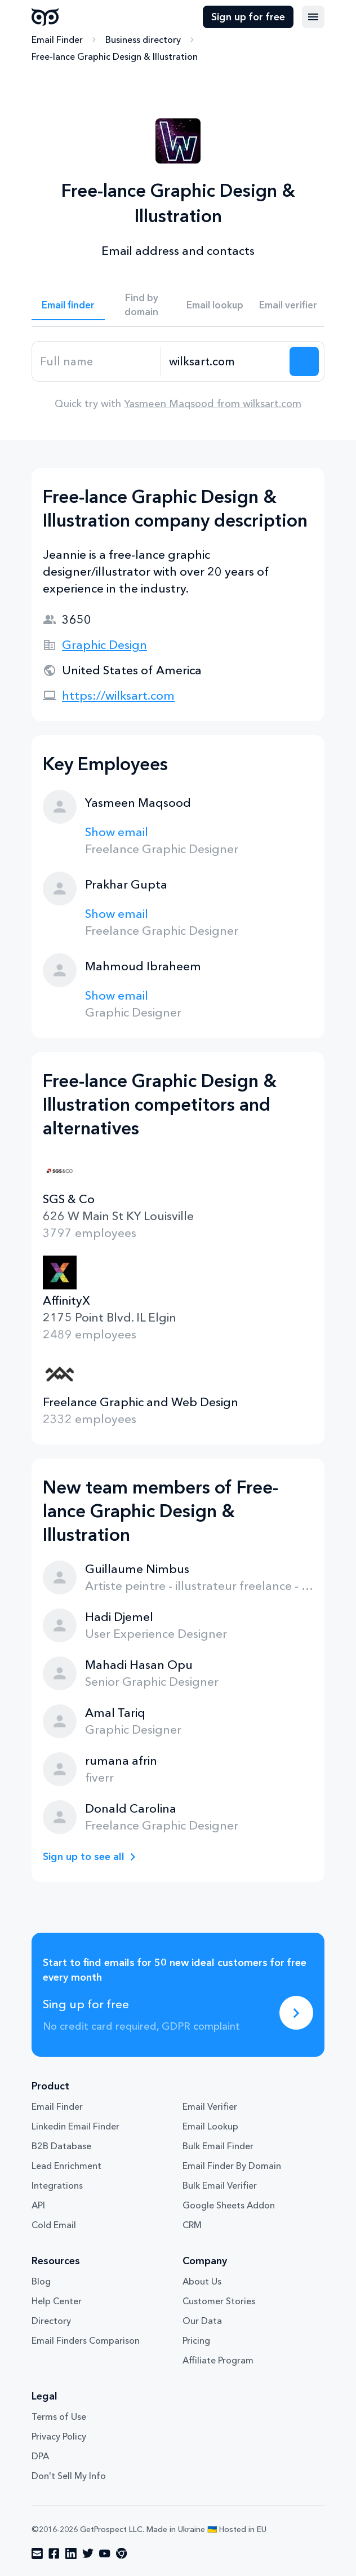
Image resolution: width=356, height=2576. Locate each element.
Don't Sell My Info (69, 2475)
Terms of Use (59, 2416)
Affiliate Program (218, 2360)
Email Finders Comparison (86, 2340)
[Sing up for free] (296, 2013)
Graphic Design (104, 645)
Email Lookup (210, 2126)
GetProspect (45, 17)
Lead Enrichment (66, 2165)
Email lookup (214, 305)
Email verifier (288, 305)
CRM (192, 2224)
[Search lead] (304, 361)
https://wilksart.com (118, 695)
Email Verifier (210, 2106)
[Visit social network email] (37, 2553)
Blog (41, 2281)
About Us (202, 2281)
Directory (51, 2320)
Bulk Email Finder (218, 2145)
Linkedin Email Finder (75, 2126)
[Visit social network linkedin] (71, 2553)
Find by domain (141, 304)
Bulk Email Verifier (220, 2185)
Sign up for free (248, 17)
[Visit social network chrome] (121, 2553)
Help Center (57, 2301)
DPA (40, 2456)
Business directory (143, 39)
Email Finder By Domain (232, 2165)
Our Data (202, 2320)
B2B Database (61, 2145)
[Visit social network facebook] (54, 2553)
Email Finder (57, 39)
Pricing (196, 2340)
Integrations (57, 2185)
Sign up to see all (83, 1856)
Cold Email (54, 2224)
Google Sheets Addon (229, 2205)
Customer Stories (219, 2301)
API (38, 2205)
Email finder (68, 305)
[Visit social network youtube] (104, 2553)
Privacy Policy (59, 2436)
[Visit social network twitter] (88, 2553)
